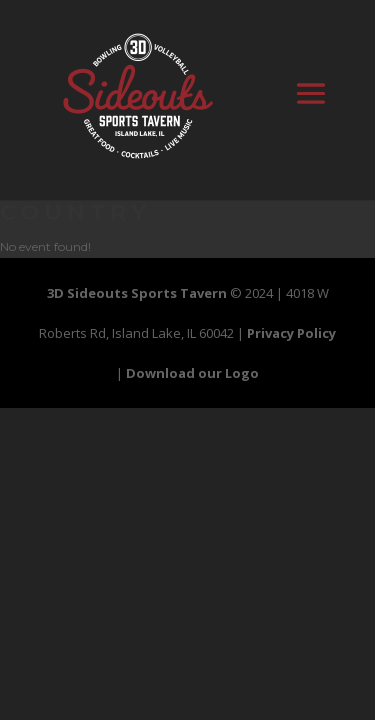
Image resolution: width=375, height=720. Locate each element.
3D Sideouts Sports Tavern (137, 293)
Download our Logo (192, 373)
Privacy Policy (291, 333)
